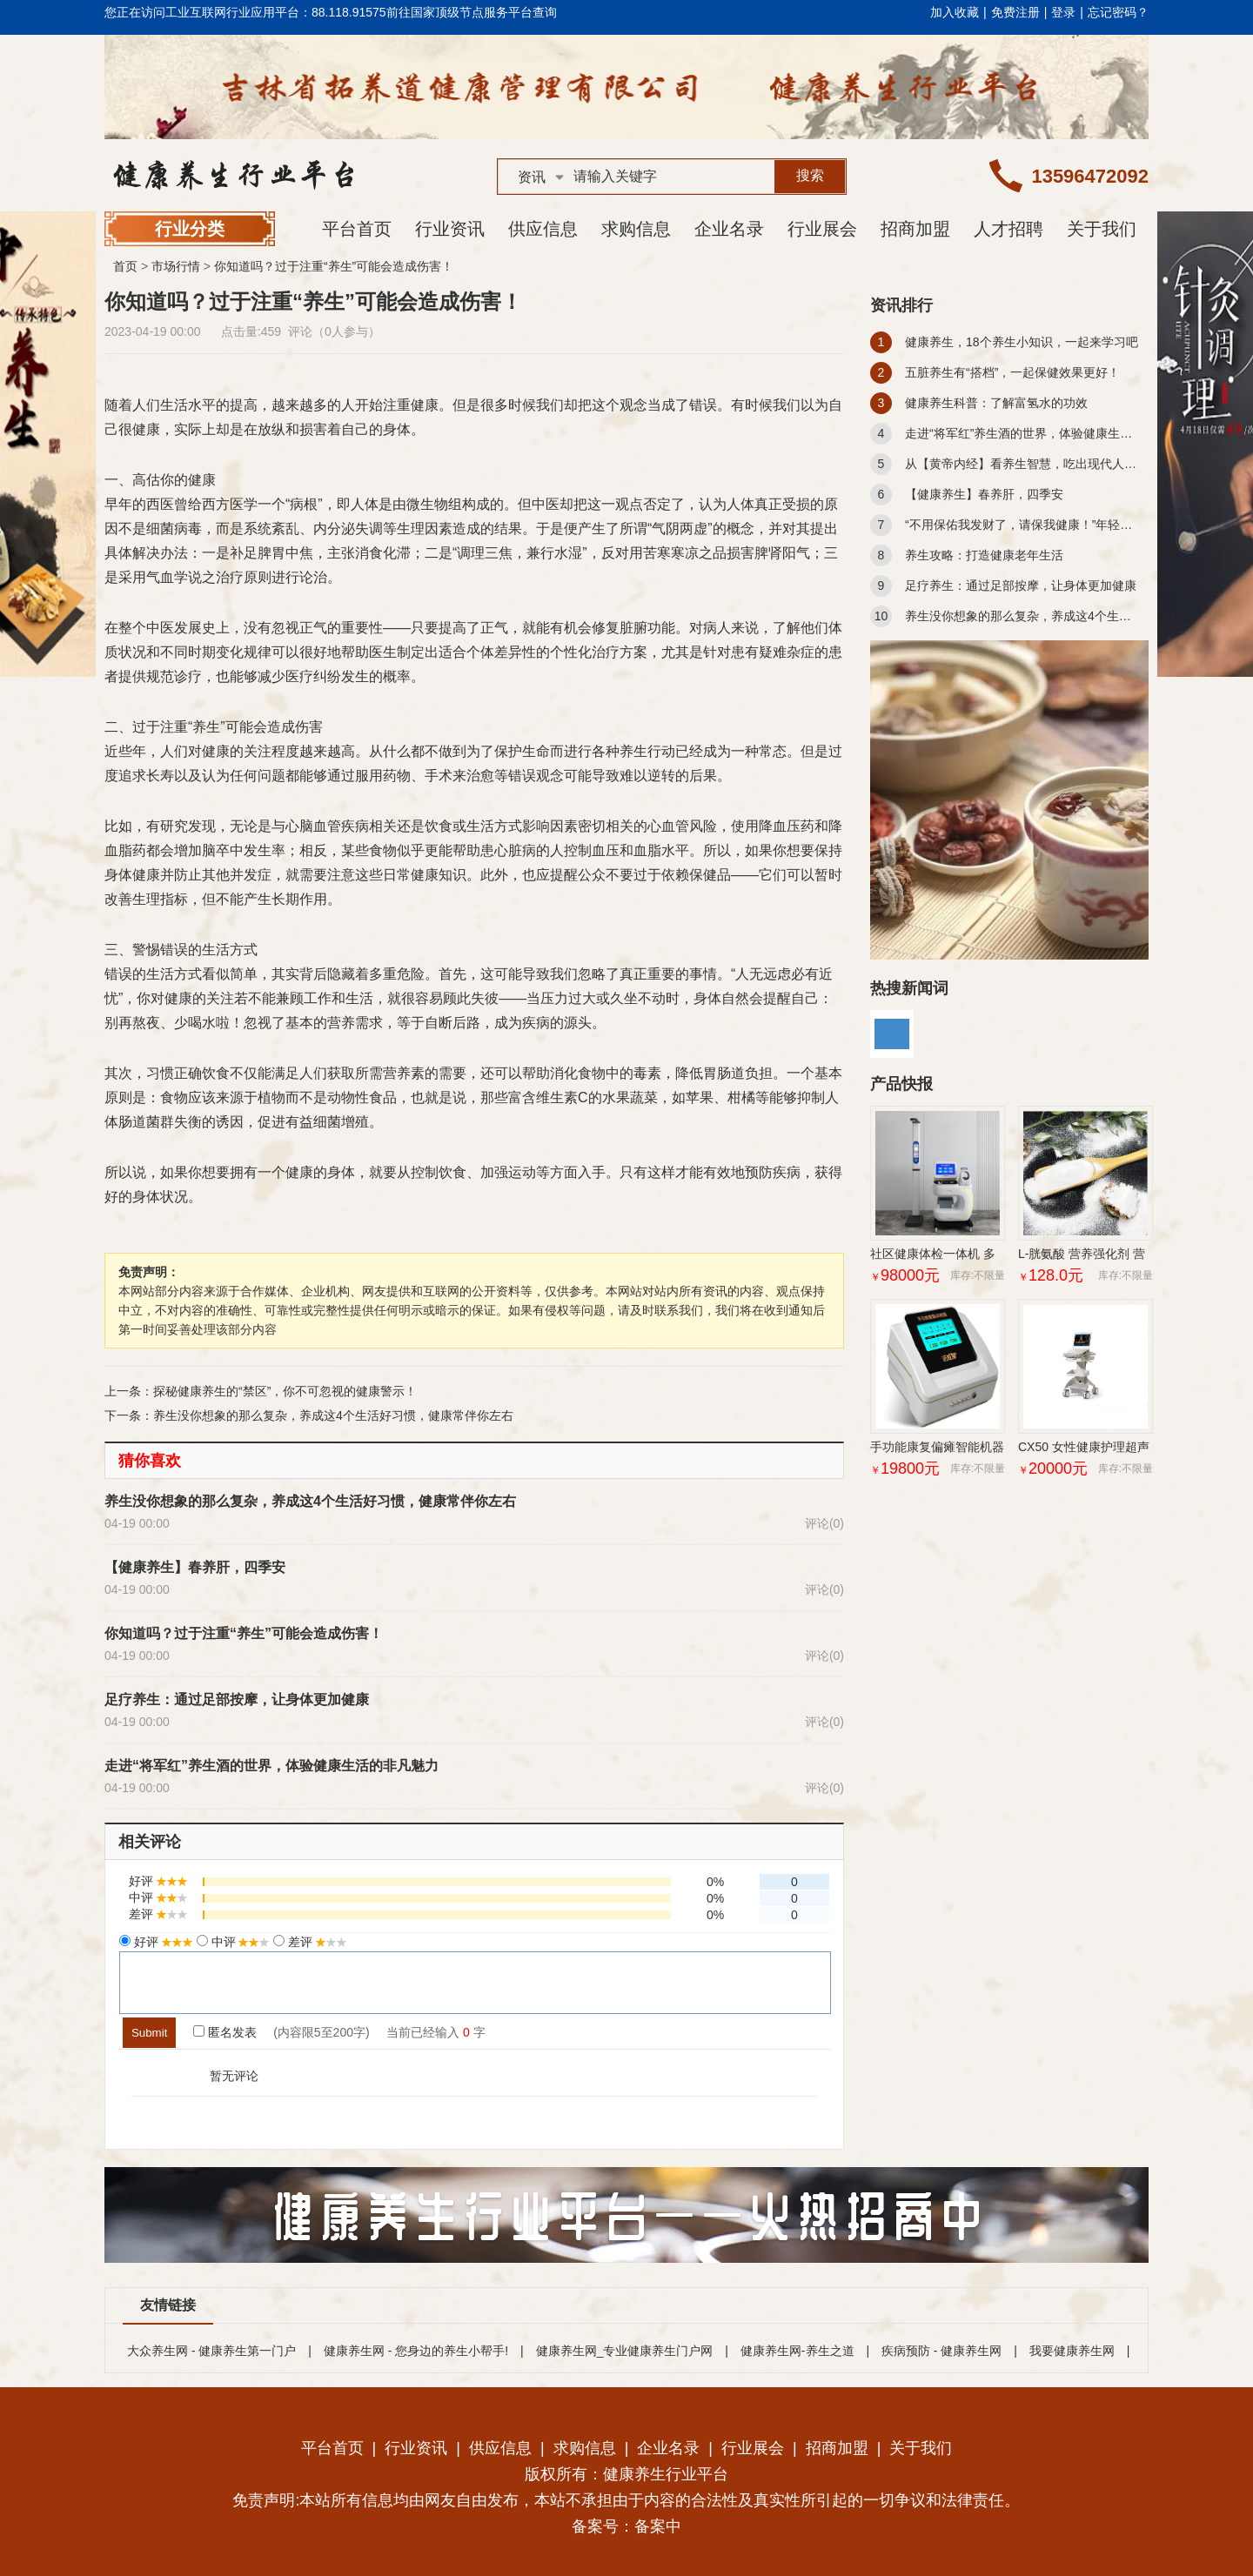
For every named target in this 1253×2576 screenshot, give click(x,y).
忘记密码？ (1118, 12)
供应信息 (543, 228)
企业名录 (729, 228)
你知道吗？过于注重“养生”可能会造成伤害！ (333, 266)
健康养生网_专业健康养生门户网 (625, 2351)
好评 (162, 1942)
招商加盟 (915, 228)
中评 (239, 1942)
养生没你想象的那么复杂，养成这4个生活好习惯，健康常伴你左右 (310, 1501)
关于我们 (1101, 228)
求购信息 (636, 228)
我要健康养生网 (1072, 2351)
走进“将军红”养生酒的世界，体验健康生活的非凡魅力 (271, 1765)
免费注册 (1015, 12)
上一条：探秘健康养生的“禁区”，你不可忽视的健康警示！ (260, 1391)
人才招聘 (1008, 228)
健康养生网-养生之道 (797, 2351)
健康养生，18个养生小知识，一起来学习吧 (1021, 342)
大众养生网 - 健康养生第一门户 (211, 2351)
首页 (125, 266)
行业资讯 (450, 228)
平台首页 (357, 228)
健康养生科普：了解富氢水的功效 (996, 403)
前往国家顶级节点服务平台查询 (471, 12)
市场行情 (175, 266)
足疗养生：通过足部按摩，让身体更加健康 (236, 1699)
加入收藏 (954, 12)
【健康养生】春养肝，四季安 (194, 1567)
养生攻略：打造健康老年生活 (984, 555)
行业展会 (822, 228)
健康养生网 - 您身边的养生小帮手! (416, 2351)
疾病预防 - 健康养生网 (941, 2351)
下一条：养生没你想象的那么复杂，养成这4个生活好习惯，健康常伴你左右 (308, 1415)
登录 (1063, 12)
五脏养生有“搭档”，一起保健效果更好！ (1012, 372)
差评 (316, 1942)
